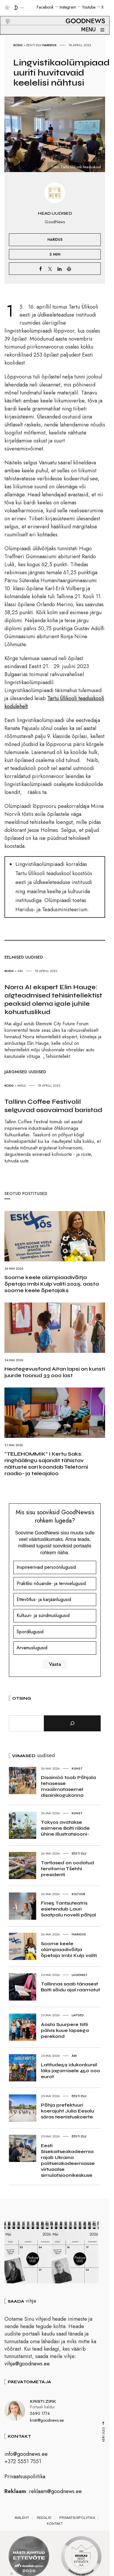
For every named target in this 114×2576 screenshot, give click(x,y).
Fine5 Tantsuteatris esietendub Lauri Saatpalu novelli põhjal (68, 1909)
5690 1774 (40, 2416)
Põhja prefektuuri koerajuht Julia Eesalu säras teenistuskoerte (67, 2111)
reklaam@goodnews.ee (55, 2493)
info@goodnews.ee (26, 2456)
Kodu (18, 45)
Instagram (68, 7)
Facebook (45, 7)
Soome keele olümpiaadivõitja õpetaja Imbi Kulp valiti (69, 1949)
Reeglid (44, 2520)
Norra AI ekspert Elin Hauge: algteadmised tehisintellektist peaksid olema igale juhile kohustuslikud (53, 999)
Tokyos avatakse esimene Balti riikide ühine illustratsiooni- (65, 1828)
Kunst (77, 1768)
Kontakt (55, 2526)
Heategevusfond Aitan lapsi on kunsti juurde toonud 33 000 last (54, 1372)
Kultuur (78, 1894)
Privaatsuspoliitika (24, 2478)
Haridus (49, 45)
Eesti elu (33, 45)
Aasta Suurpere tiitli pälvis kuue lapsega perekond (65, 2030)
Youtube (88, 7)
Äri (20, 970)
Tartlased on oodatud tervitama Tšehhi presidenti (67, 1868)
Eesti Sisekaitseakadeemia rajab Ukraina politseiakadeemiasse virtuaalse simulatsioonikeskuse (68, 2160)
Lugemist (80, 1974)
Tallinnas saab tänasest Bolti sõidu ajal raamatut (70, 1987)
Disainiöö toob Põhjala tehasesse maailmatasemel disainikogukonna (68, 1786)
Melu (21, 1085)
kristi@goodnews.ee (47, 2422)
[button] (4, 14)
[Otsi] (72, 1723)
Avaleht (22, 2520)
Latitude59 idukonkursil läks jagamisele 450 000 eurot (70, 2070)
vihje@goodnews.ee (27, 2366)
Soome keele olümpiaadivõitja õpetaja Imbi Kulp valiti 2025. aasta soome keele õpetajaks (51, 1284)
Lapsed (78, 2015)
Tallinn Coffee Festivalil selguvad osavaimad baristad (53, 1106)
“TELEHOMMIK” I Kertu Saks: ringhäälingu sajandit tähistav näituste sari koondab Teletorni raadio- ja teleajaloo (46, 1464)
